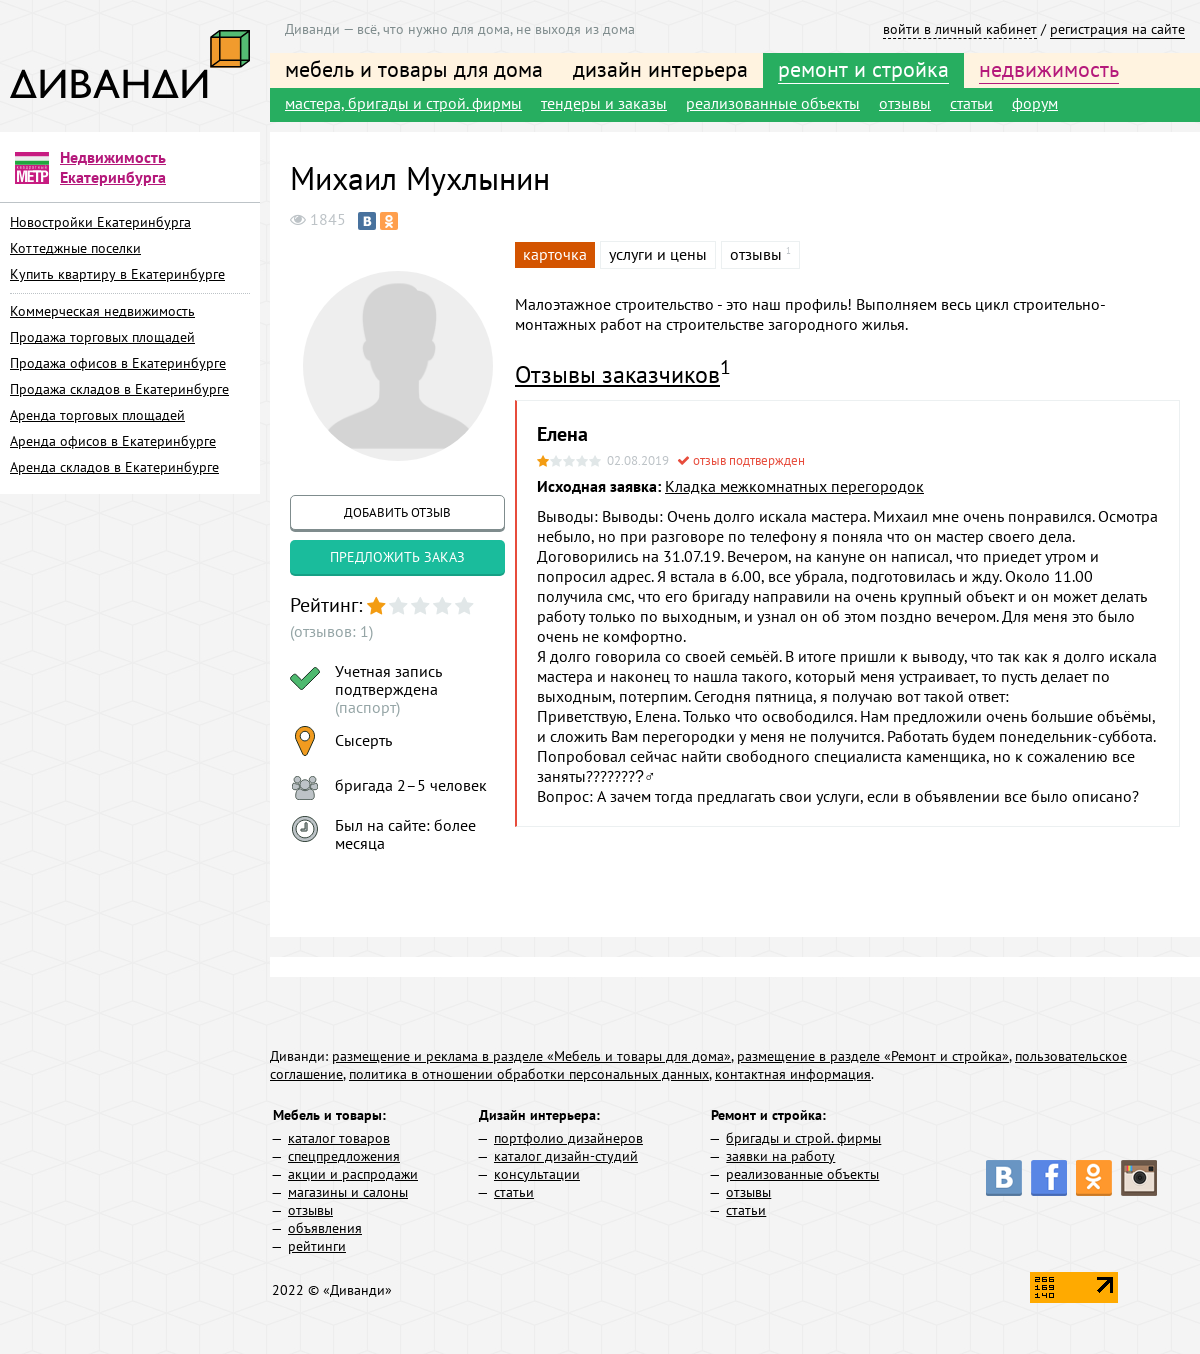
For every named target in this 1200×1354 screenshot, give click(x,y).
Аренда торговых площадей (97, 415)
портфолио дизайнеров (568, 1138)
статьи (971, 103)
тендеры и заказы (604, 103)
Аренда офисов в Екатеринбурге (113, 441)
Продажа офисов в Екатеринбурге (118, 363)
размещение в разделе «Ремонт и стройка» (873, 1056)
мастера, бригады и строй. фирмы (403, 103)
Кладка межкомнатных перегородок (794, 486)
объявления (325, 1228)
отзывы (905, 103)
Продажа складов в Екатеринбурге (119, 389)
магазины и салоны (348, 1192)
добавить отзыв (397, 512)
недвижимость (1049, 69)
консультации (537, 1174)
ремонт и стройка (863, 69)
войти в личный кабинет (960, 29)
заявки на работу (780, 1156)
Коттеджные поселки (75, 248)
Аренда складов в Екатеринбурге (114, 467)
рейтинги (317, 1246)
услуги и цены (658, 254)
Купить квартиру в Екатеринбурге (117, 274)
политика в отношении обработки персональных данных (529, 1074)
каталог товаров (339, 1138)
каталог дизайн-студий (566, 1156)
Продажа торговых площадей (102, 337)
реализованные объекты (773, 103)
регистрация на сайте (1117, 29)
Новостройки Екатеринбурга (100, 222)
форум (1035, 103)
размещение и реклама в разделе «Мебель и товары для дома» (531, 1056)
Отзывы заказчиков (617, 374)
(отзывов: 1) (331, 631)
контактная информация (793, 1074)
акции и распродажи (353, 1174)
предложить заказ (397, 557)
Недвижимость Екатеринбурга (113, 167)
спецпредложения (344, 1156)
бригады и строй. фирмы (803, 1138)
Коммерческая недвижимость (102, 311)
